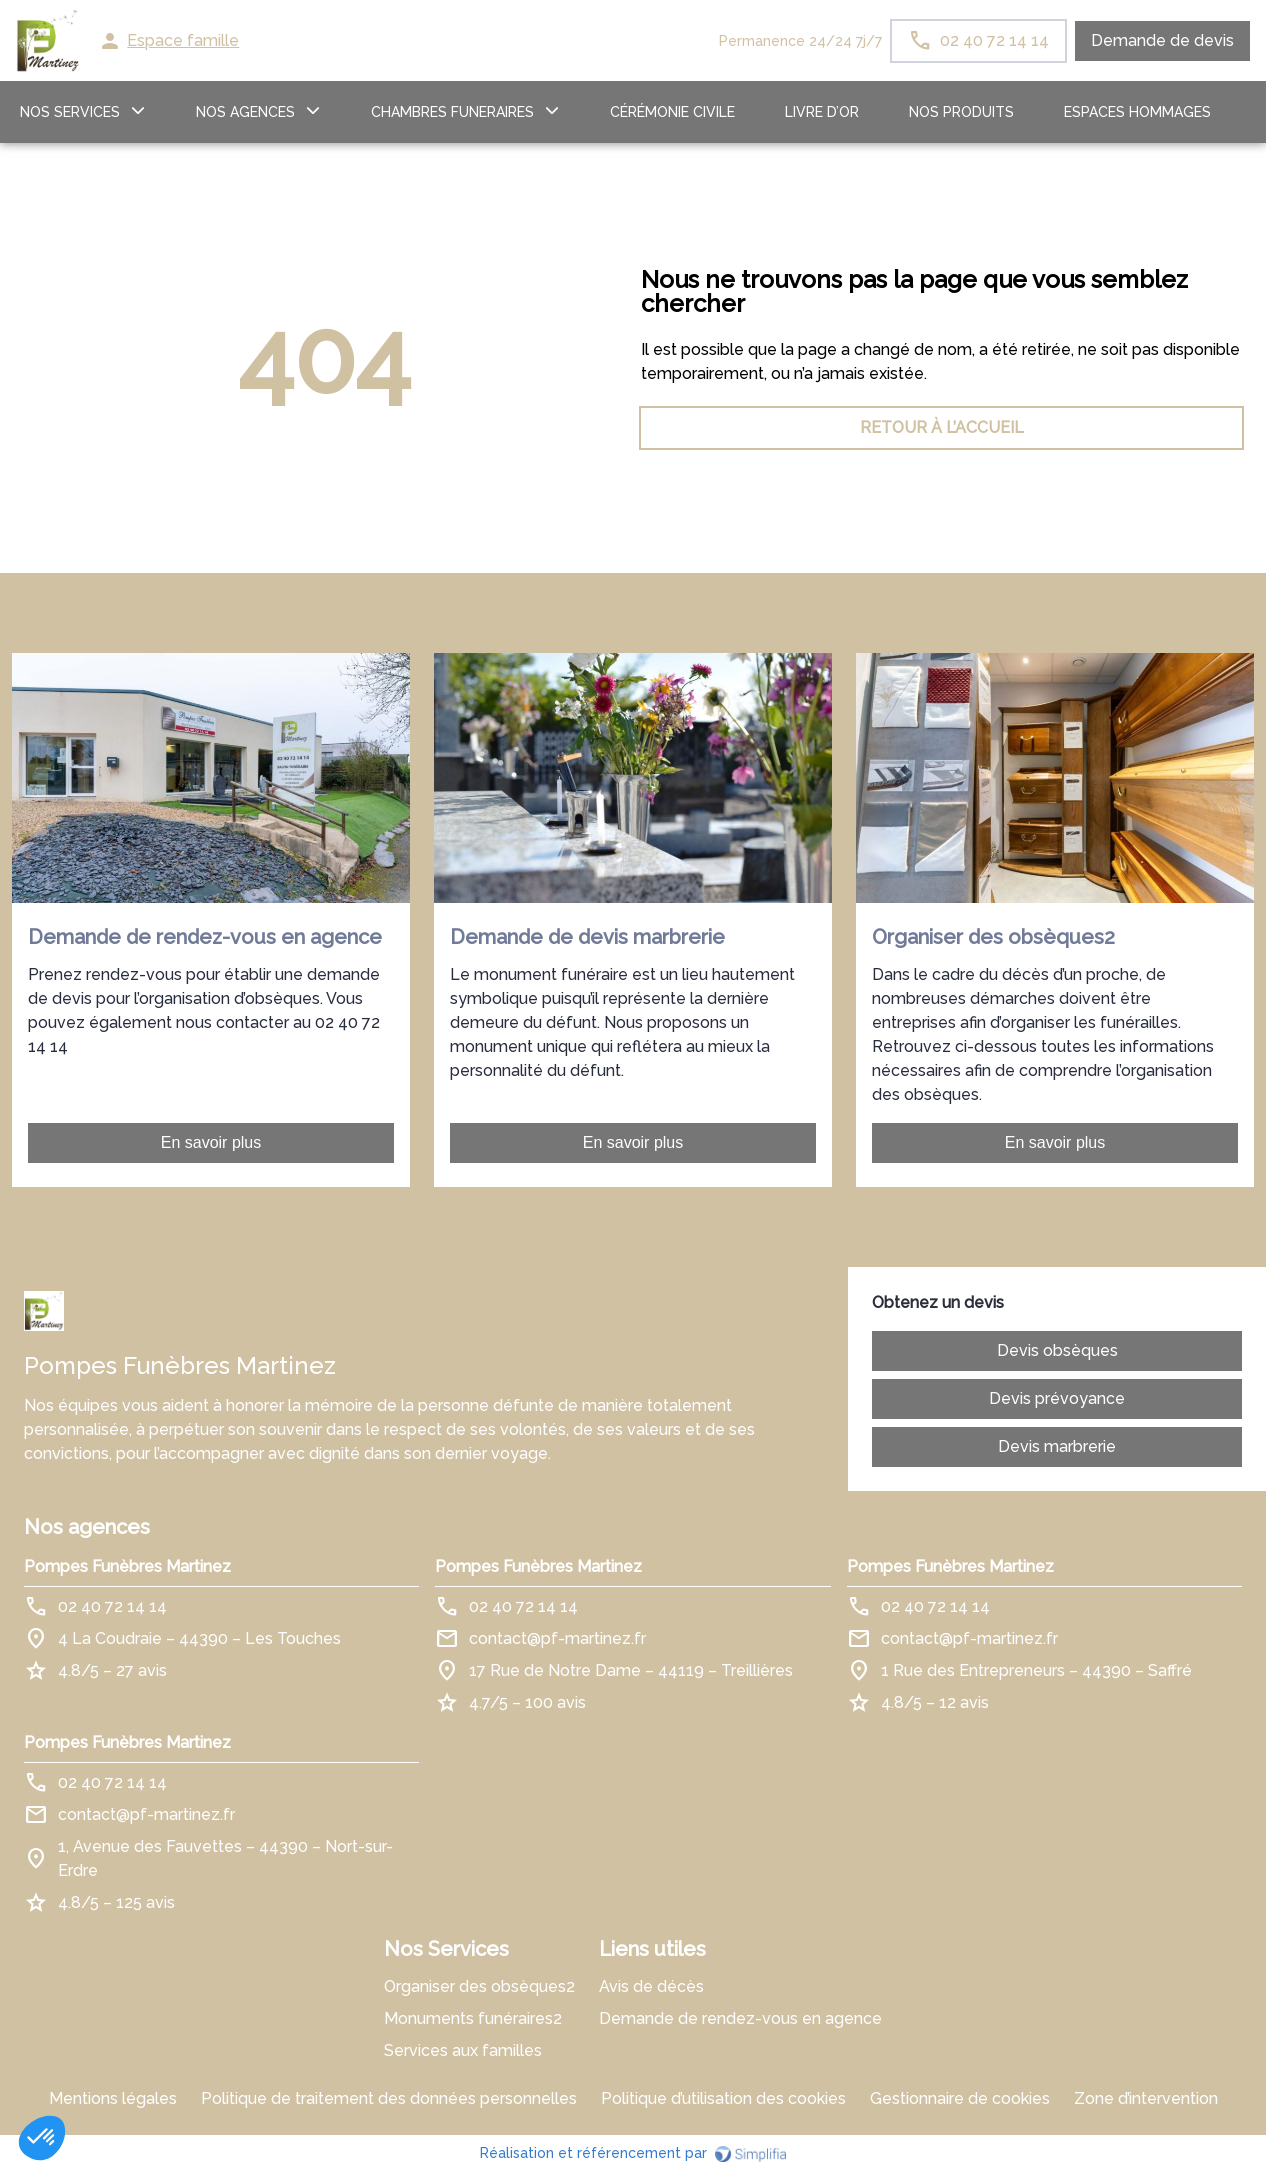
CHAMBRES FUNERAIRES (452, 112)
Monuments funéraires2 (473, 2018)
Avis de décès (651, 1986)
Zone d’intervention (1146, 2098)
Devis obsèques (1057, 1350)
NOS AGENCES (245, 112)
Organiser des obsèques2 (479, 1986)
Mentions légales (113, 2098)
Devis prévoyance (1057, 1398)
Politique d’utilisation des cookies (723, 2098)
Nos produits (961, 112)
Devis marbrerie (1057, 1446)
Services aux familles (463, 2050)
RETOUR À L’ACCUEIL (325, 427)
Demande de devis (1162, 40)
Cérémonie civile (672, 112)
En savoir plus (211, 1142)
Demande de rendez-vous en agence (740, 2018)
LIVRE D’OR (822, 112)
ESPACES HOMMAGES (1137, 112)
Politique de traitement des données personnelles (389, 2098)
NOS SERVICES (70, 112)
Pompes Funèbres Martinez (127, 1566)
